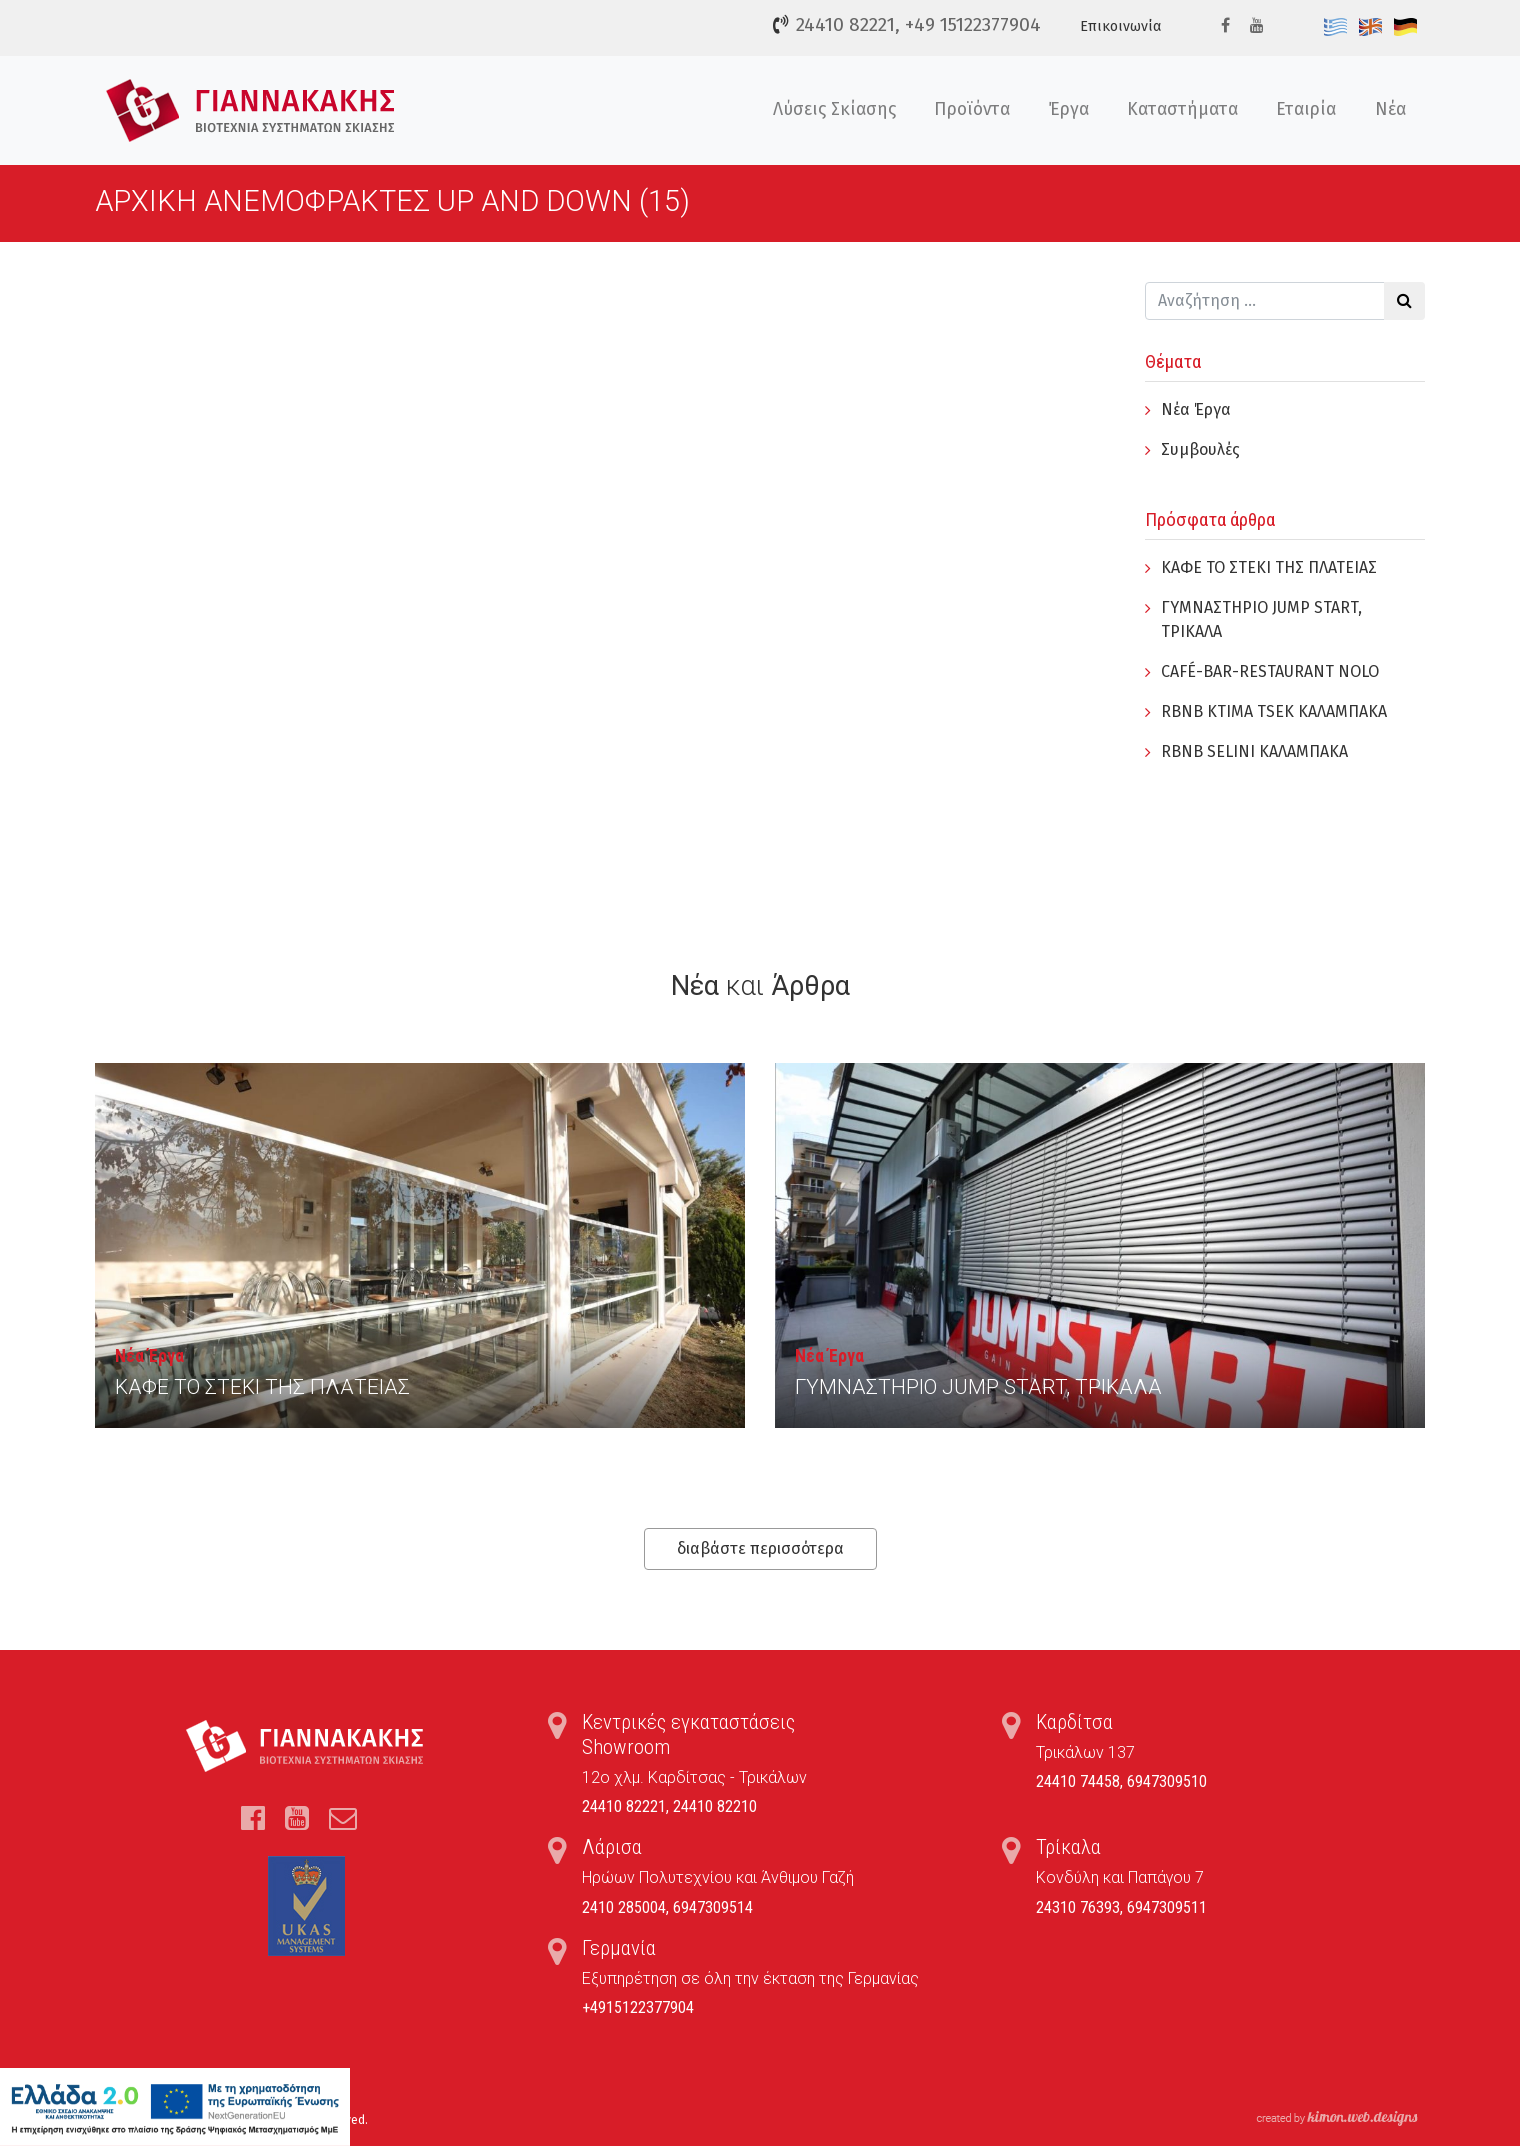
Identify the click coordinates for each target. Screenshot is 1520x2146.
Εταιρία (1306, 109)
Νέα (1390, 109)
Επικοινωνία (1120, 26)
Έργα (1069, 109)
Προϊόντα (972, 109)
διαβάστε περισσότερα (760, 1548)
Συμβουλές (1200, 449)
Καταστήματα (1182, 109)
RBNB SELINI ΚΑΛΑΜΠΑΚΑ (1254, 751)
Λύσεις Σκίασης (834, 109)
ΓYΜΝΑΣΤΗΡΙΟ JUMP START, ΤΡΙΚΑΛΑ (978, 1387)
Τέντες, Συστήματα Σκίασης (250, 110)
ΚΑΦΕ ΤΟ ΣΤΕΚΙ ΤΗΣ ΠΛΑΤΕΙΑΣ (1269, 567)
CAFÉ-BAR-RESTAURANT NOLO (1270, 671)
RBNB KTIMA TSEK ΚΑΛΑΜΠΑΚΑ (1274, 711)
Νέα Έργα (1196, 409)
